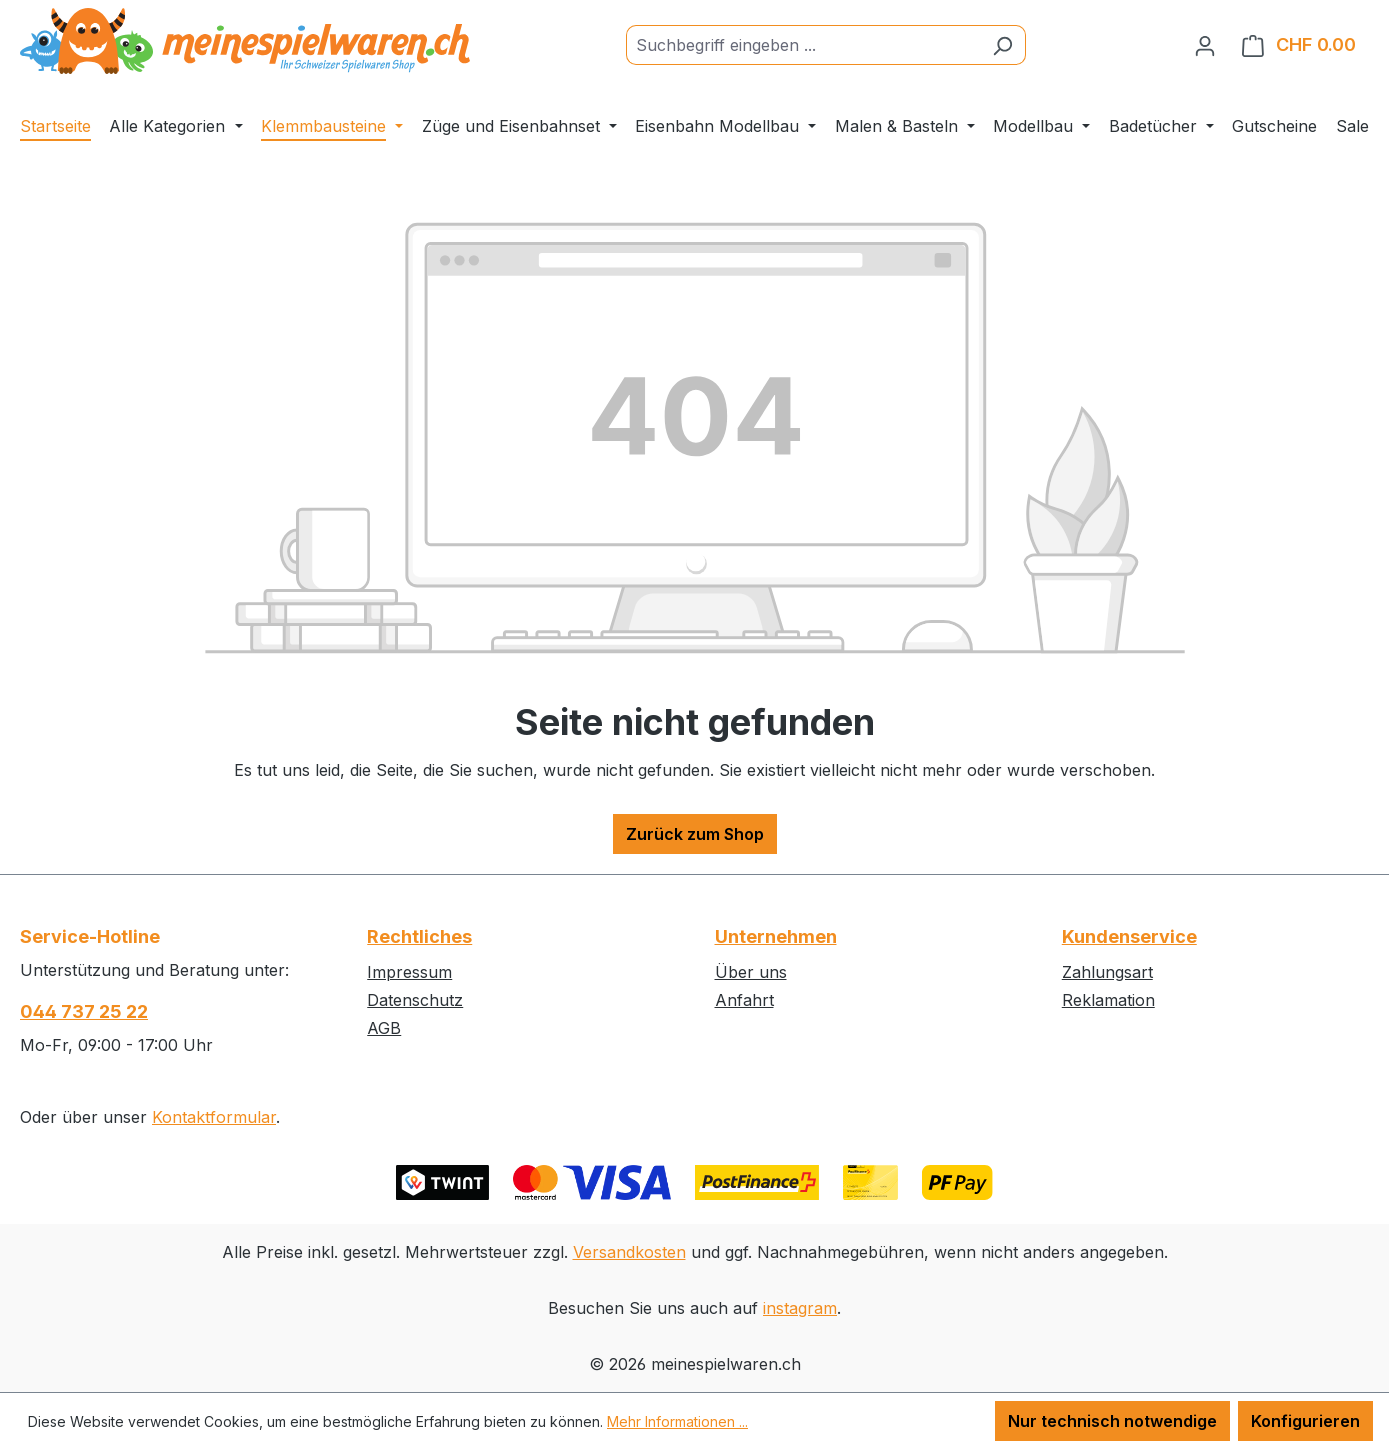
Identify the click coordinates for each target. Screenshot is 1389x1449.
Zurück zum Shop (695, 834)
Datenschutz (415, 1000)
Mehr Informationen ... (677, 1421)
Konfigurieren (1305, 1421)
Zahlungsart (1107, 972)
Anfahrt (744, 1000)
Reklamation (1108, 1000)
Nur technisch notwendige (1112, 1421)
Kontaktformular (214, 1117)
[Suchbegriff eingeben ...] (803, 45)
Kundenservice (1129, 936)
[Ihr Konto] (1205, 45)
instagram (800, 1308)
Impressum (409, 972)
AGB (384, 1028)
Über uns (751, 972)
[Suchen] (1002, 45)
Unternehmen (776, 936)
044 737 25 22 (84, 1011)
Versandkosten (629, 1252)
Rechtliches (419, 936)
